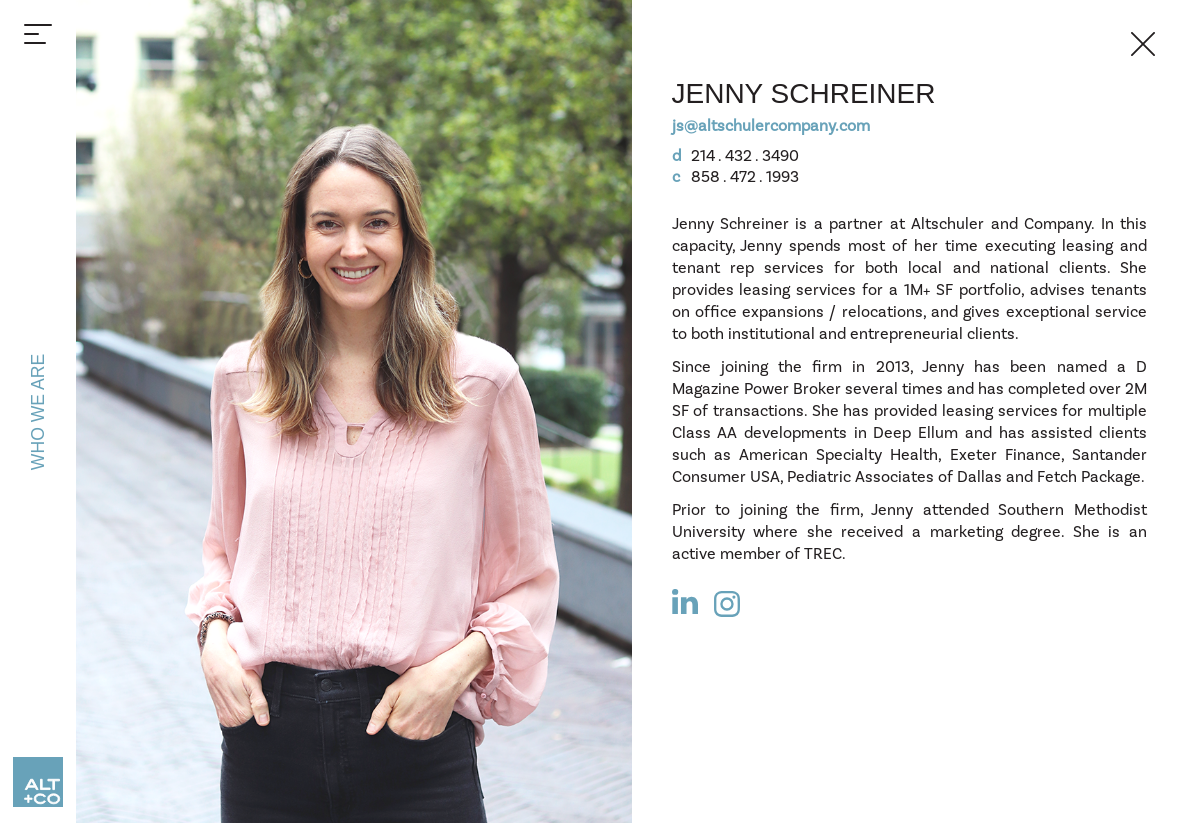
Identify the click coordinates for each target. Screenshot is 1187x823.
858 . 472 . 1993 (735, 177)
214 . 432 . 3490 (735, 156)
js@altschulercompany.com (771, 126)
